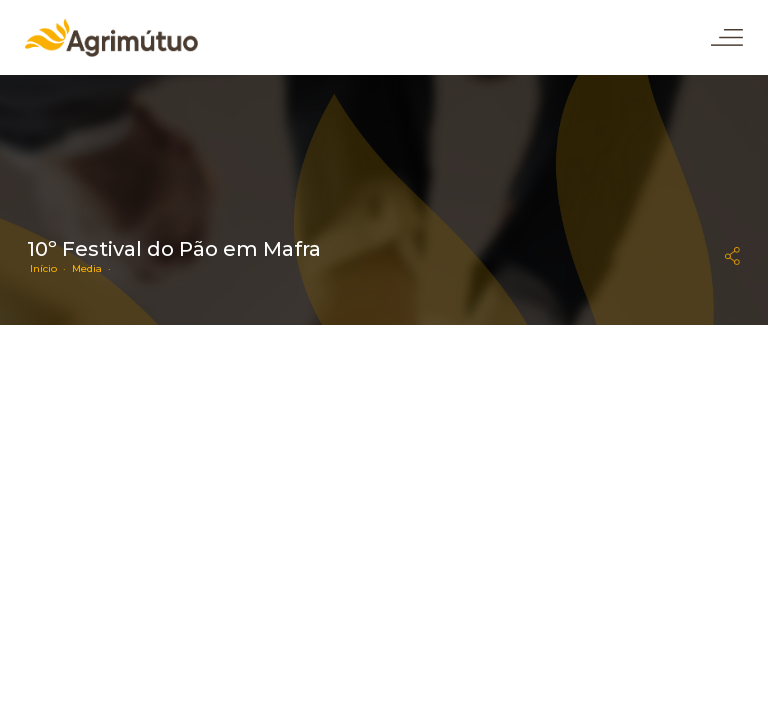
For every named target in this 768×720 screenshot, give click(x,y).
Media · (94, 268)
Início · (51, 268)
